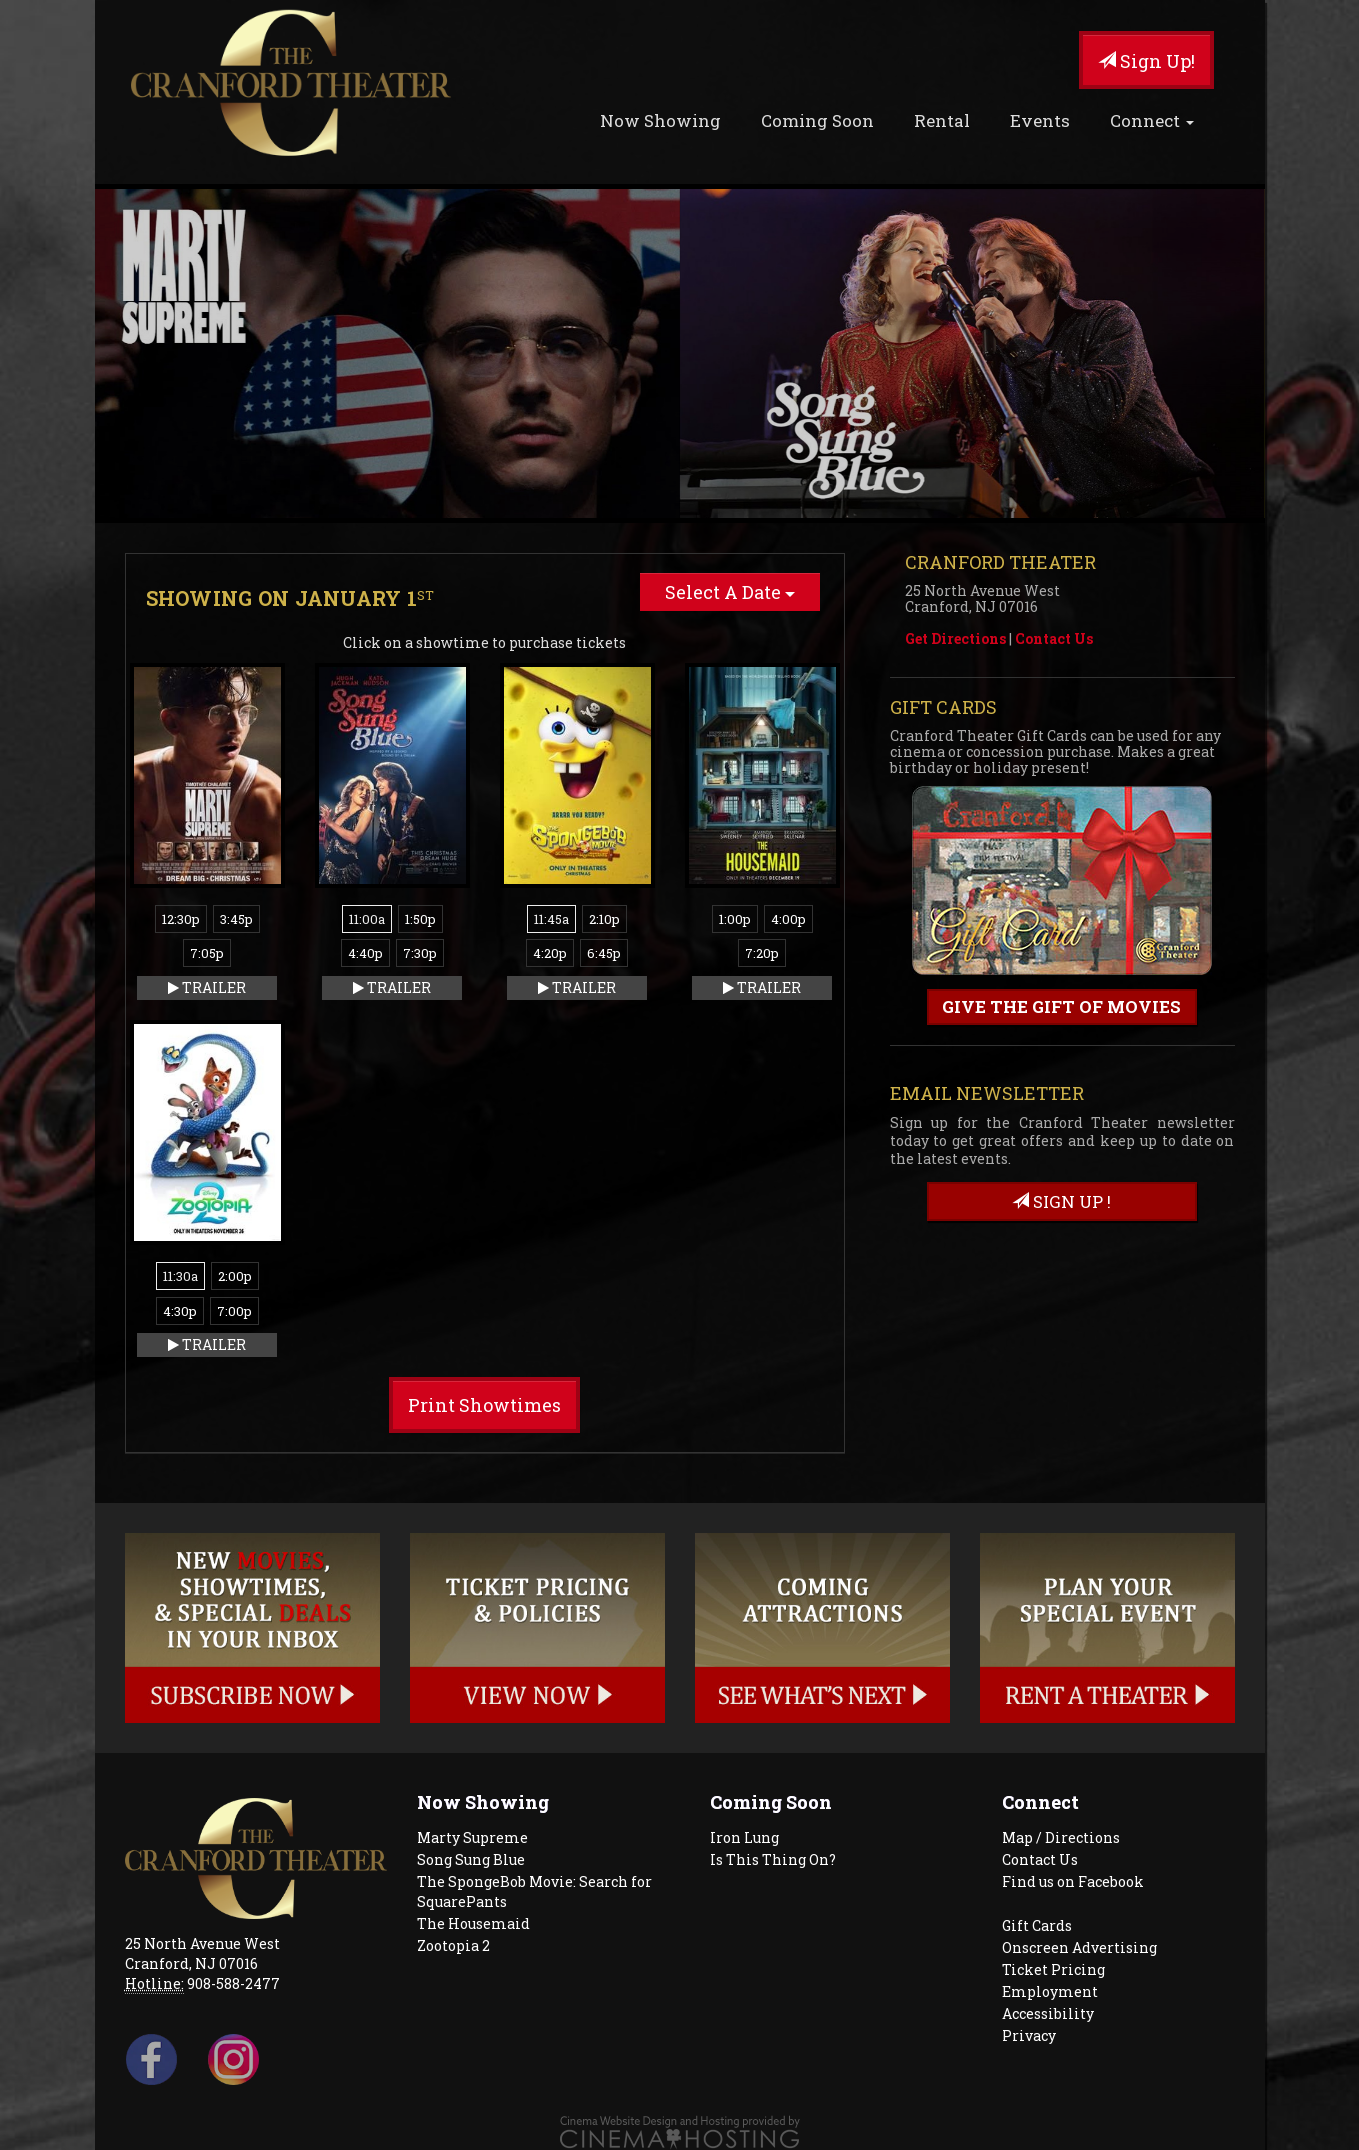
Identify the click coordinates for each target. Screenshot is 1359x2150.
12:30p (181, 919)
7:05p (207, 953)
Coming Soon (817, 120)
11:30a (180, 1276)
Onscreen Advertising (1079, 1947)
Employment (1050, 1991)
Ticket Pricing (1053, 1969)
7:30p (420, 953)
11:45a (551, 919)
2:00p (235, 1276)
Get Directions (955, 638)
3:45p (236, 919)
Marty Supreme (472, 1837)
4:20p (550, 953)
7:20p (762, 953)
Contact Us (1054, 638)
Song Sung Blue (471, 1859)
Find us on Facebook (1073, 1881)
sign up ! (1061, 1201)
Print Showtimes (484, 1405)
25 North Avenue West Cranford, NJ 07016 (202, 1953)
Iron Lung (744, 1837)
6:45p (604, 953)
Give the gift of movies (1061, 1006)
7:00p (234, 1311)
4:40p (365, 953)
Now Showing (660, 120)
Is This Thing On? (773, 1859)
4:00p (788, 919)
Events (1040, 120)
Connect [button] (1152, 120)
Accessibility (1048, 2013)
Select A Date (730, 592)
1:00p (735, 919)
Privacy (1029, 2035)
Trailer (207, 987)
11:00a (367, 919)
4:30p (180, 1311)
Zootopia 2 (453, 1945)
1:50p (420, 919)
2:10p (604, 919)
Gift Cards (1037, 1925)
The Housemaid (473, 1923)
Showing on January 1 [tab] (290, 598)
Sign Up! (1146, 61)
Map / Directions (1061, 1837)
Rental (942, 120)
